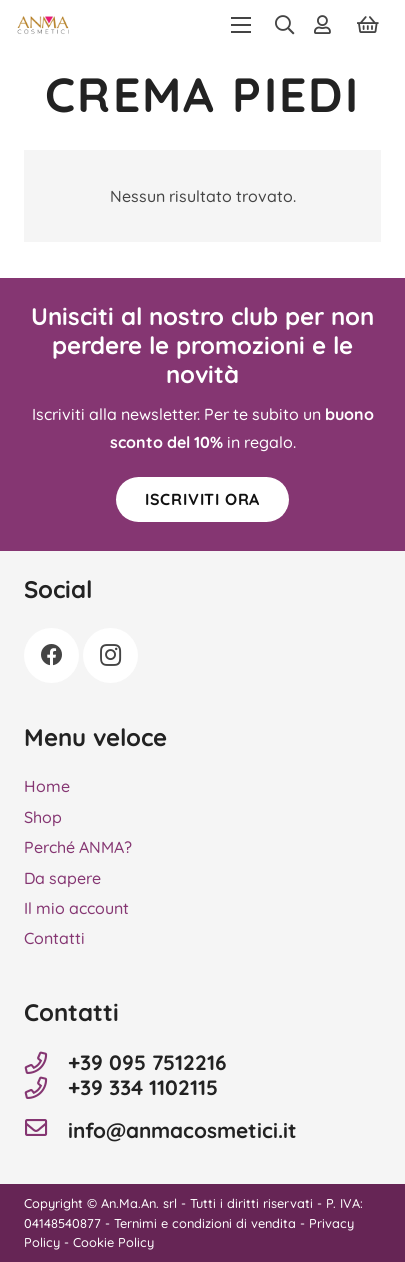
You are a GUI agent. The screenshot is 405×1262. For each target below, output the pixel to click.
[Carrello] (368, 25)
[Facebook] (51, 655)
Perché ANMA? (78, 847)
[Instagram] (110, 655)
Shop (43, 817)
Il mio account (76, 908)
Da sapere (62, 878)
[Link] (326, 25)
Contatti (54, 938)
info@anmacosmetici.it (182, 1130)
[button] (241, 25)
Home (47, 786)
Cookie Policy (113, 1242)
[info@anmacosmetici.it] (46, 1130)
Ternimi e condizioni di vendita (205, 1223)
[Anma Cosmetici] (43, 25)
